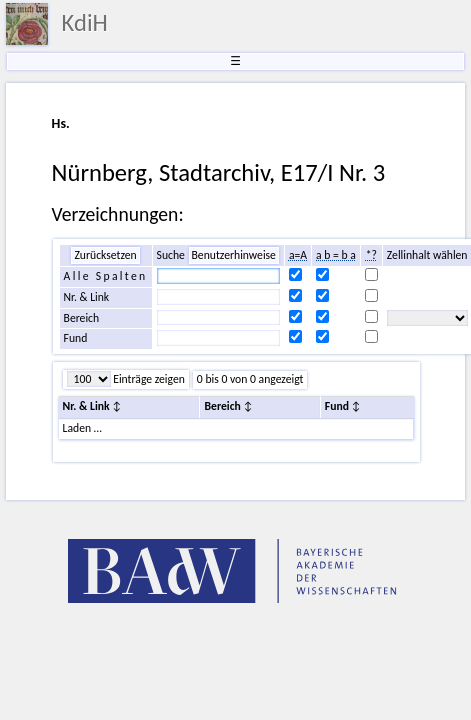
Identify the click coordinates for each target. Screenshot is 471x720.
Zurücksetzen (105, 255)
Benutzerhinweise (234, 255)
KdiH (85, 23)
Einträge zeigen (148, 379)
